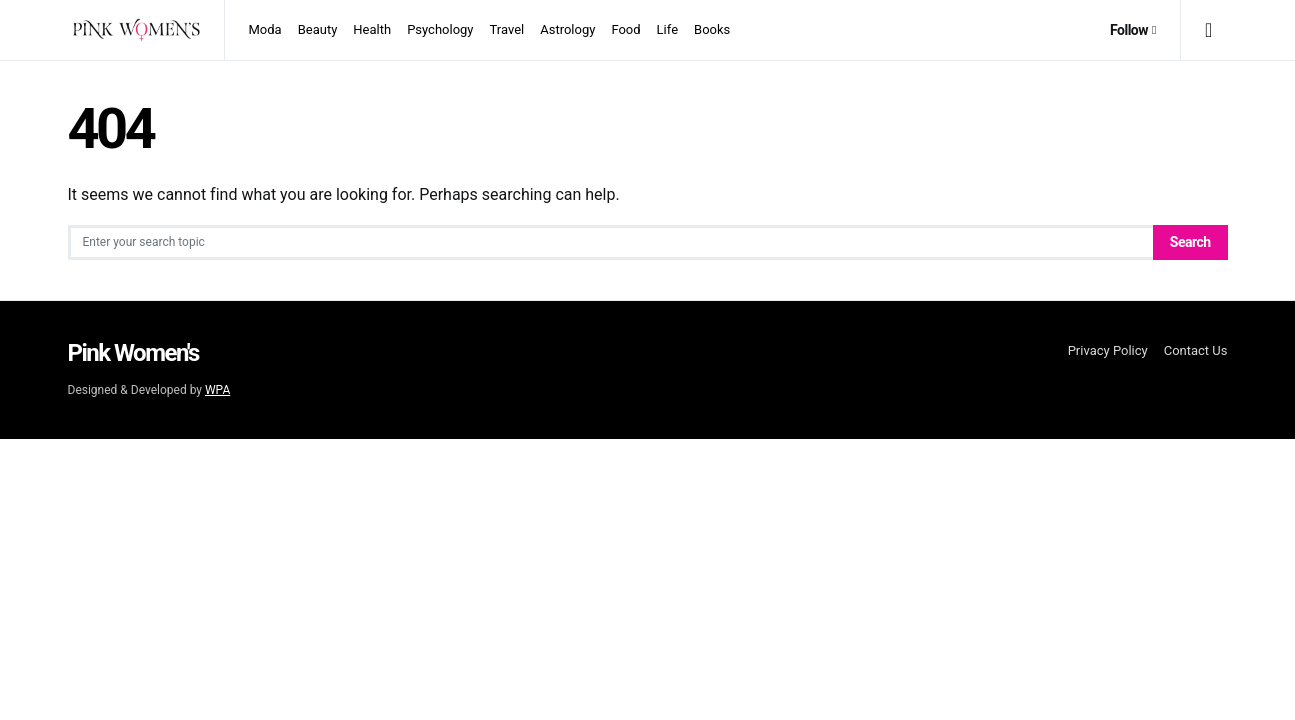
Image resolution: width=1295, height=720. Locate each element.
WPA (217, 390)
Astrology (567, 29)
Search (1190, 242)
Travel (507, 29)
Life (667, 29)
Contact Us (1196, 350)
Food (625, 29)
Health (372, 29)
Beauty (318, 29)
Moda (265, 29)
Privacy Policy (1108, 350)
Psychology (440, 29)
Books (712, 29)
